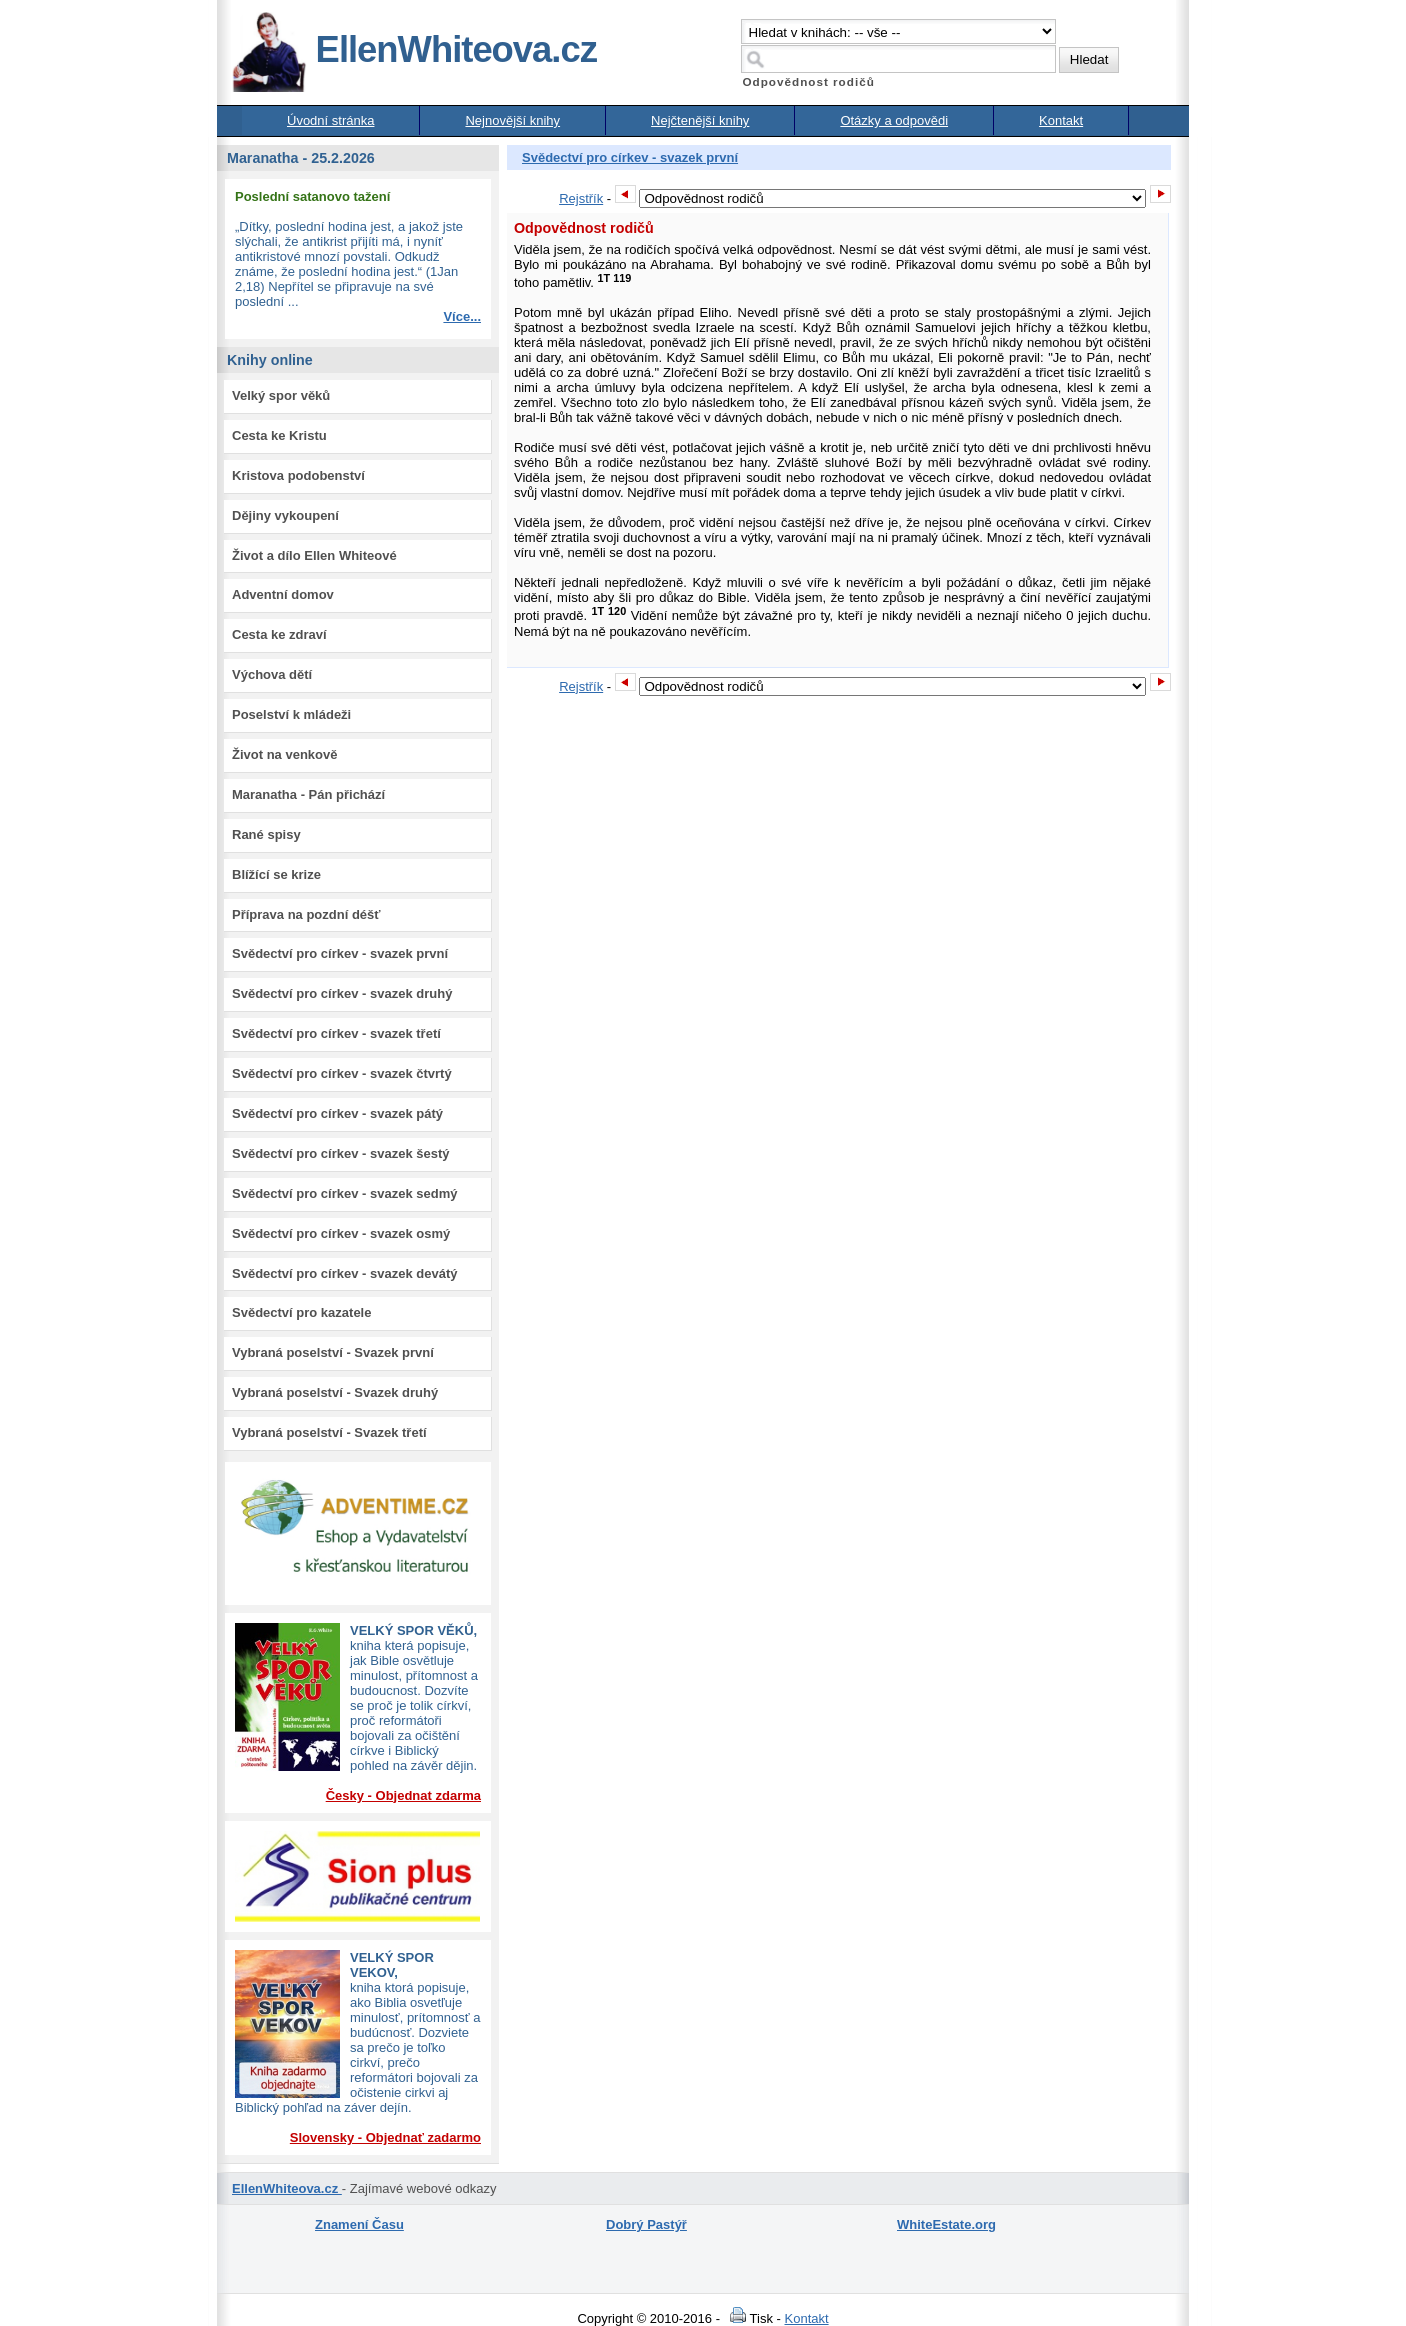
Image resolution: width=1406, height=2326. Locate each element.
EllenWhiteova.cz (414, 49)
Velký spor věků (281, 395)
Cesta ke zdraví (279, 634)
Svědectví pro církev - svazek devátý (344, 1273)
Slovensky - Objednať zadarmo (385, 2137)
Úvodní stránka (330, 120)
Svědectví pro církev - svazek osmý (341, 1233)
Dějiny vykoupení (285, 515)
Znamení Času (359, 2224)
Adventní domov (283, 594)
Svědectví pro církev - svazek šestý (341, 1153)
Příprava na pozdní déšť (306, 914)
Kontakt (1061, 120)
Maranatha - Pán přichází (308, 794)
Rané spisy (266, 834)
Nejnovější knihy (512, 120)
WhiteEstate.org (946, 2224)
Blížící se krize (276, 874)
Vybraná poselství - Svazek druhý (335, 1392)
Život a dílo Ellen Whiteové (314, 555)
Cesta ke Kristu (279, 435)
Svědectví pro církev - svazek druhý (342, 993)
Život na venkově (284, 754)
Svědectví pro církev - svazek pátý (337, 1113)
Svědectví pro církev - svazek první (340, 953)
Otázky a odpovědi (894, 120)
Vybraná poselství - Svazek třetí (329, 1432)
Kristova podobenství (298, 475)
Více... (462, 316)
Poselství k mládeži (291, 714)
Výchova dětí (272, 674)
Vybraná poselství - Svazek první (333, 1352)
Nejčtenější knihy (700, 120)
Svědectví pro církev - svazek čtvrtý (342, 1073)
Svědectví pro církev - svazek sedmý (344, 1193)
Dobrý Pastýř (646, 2224)
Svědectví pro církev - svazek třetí (336, 1033)
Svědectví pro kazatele (301, 1312)
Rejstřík (581, 198)
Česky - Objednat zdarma (403, 1795)
